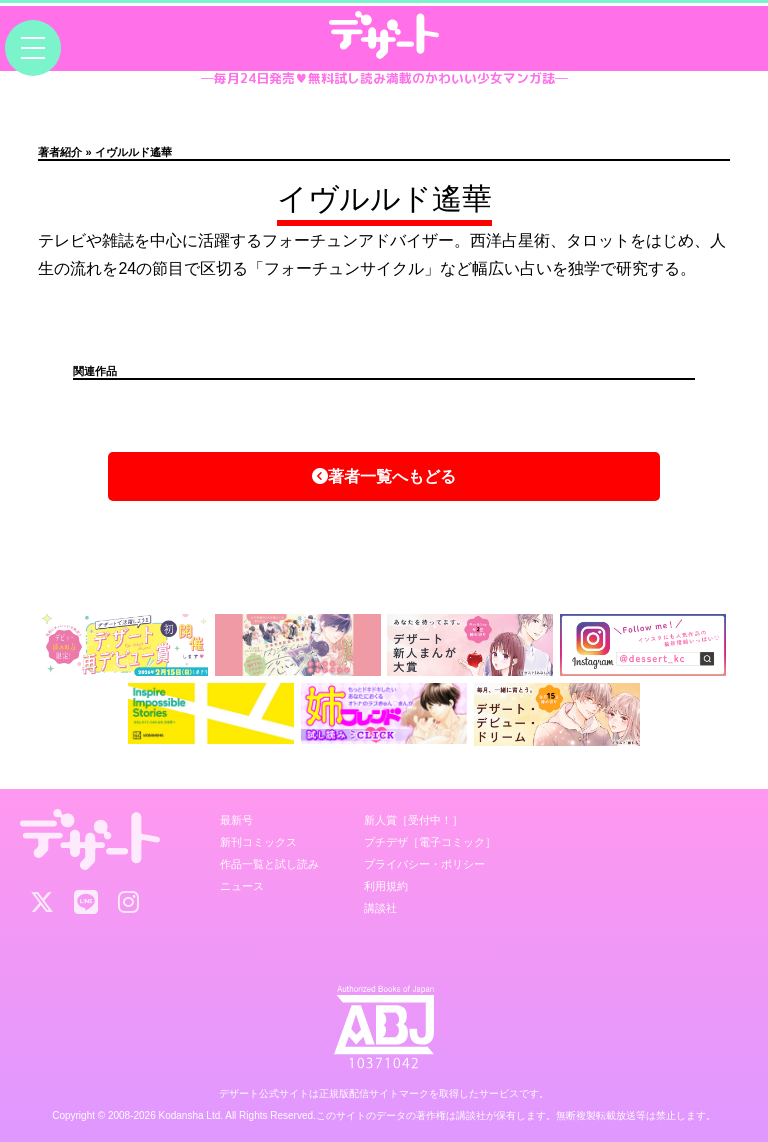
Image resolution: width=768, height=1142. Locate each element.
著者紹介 (60, 152)
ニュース (242, 886)
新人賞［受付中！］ (413, 820)
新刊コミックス (258, 842)
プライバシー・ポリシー (424, 864)
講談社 (380, 908)
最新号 (236, 820)
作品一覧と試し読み (269, 864)
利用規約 (386, 886)
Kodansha (181, 1115)
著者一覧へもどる (384, 476)
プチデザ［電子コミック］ (430, 842)
